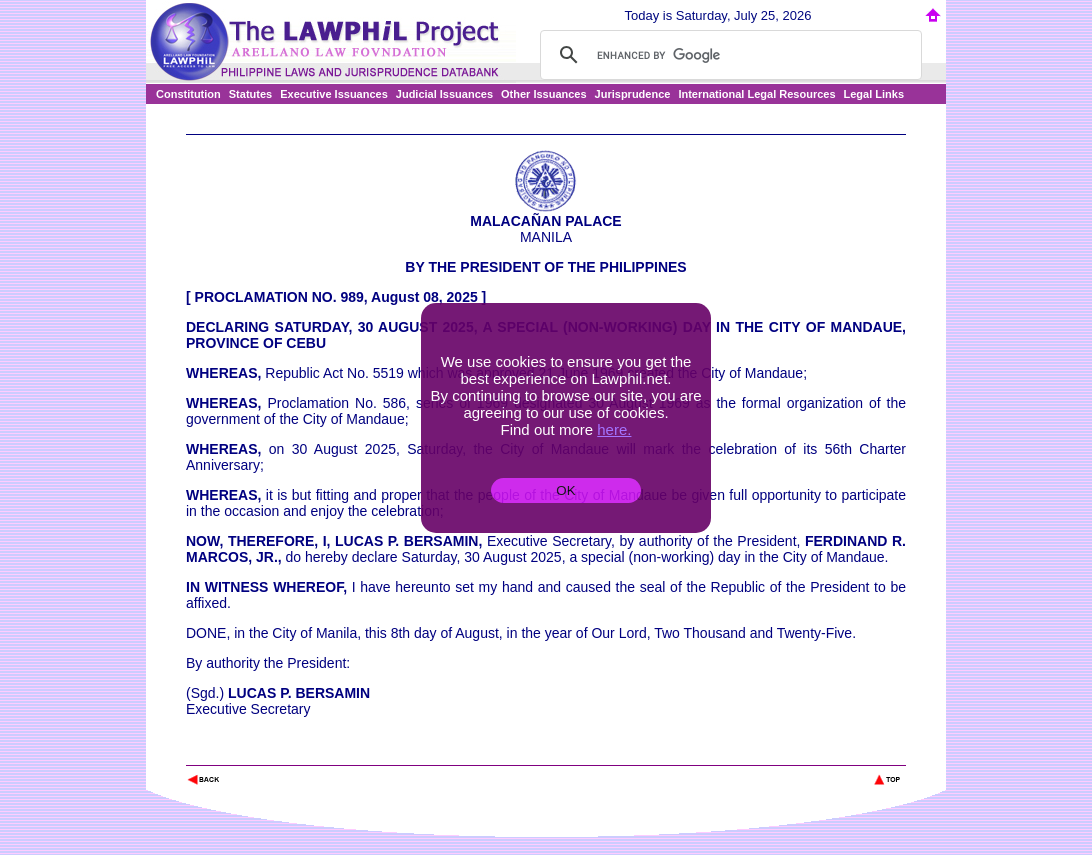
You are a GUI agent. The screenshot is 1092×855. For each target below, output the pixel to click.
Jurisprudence (633, 94)
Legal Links (874, 94)
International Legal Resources (756, 94)
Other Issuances (544, 94)
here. (614, 429)
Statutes (250, 94)
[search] (728, 55)
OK (565, 490)
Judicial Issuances (444, 94)
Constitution (188, 94)
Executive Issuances (334, 94)
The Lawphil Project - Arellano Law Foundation (289, 752)
